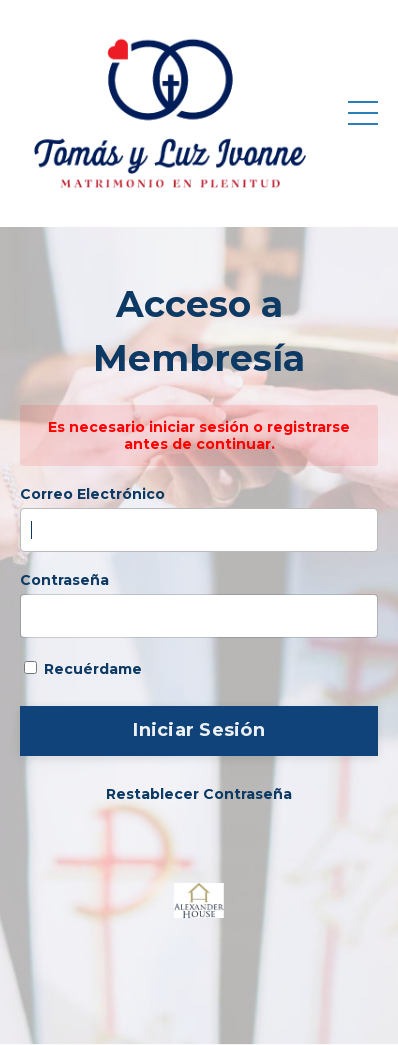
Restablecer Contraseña (199, 794)
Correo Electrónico (92, 494)
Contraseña (64, 580)
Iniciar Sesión (199, 730)
